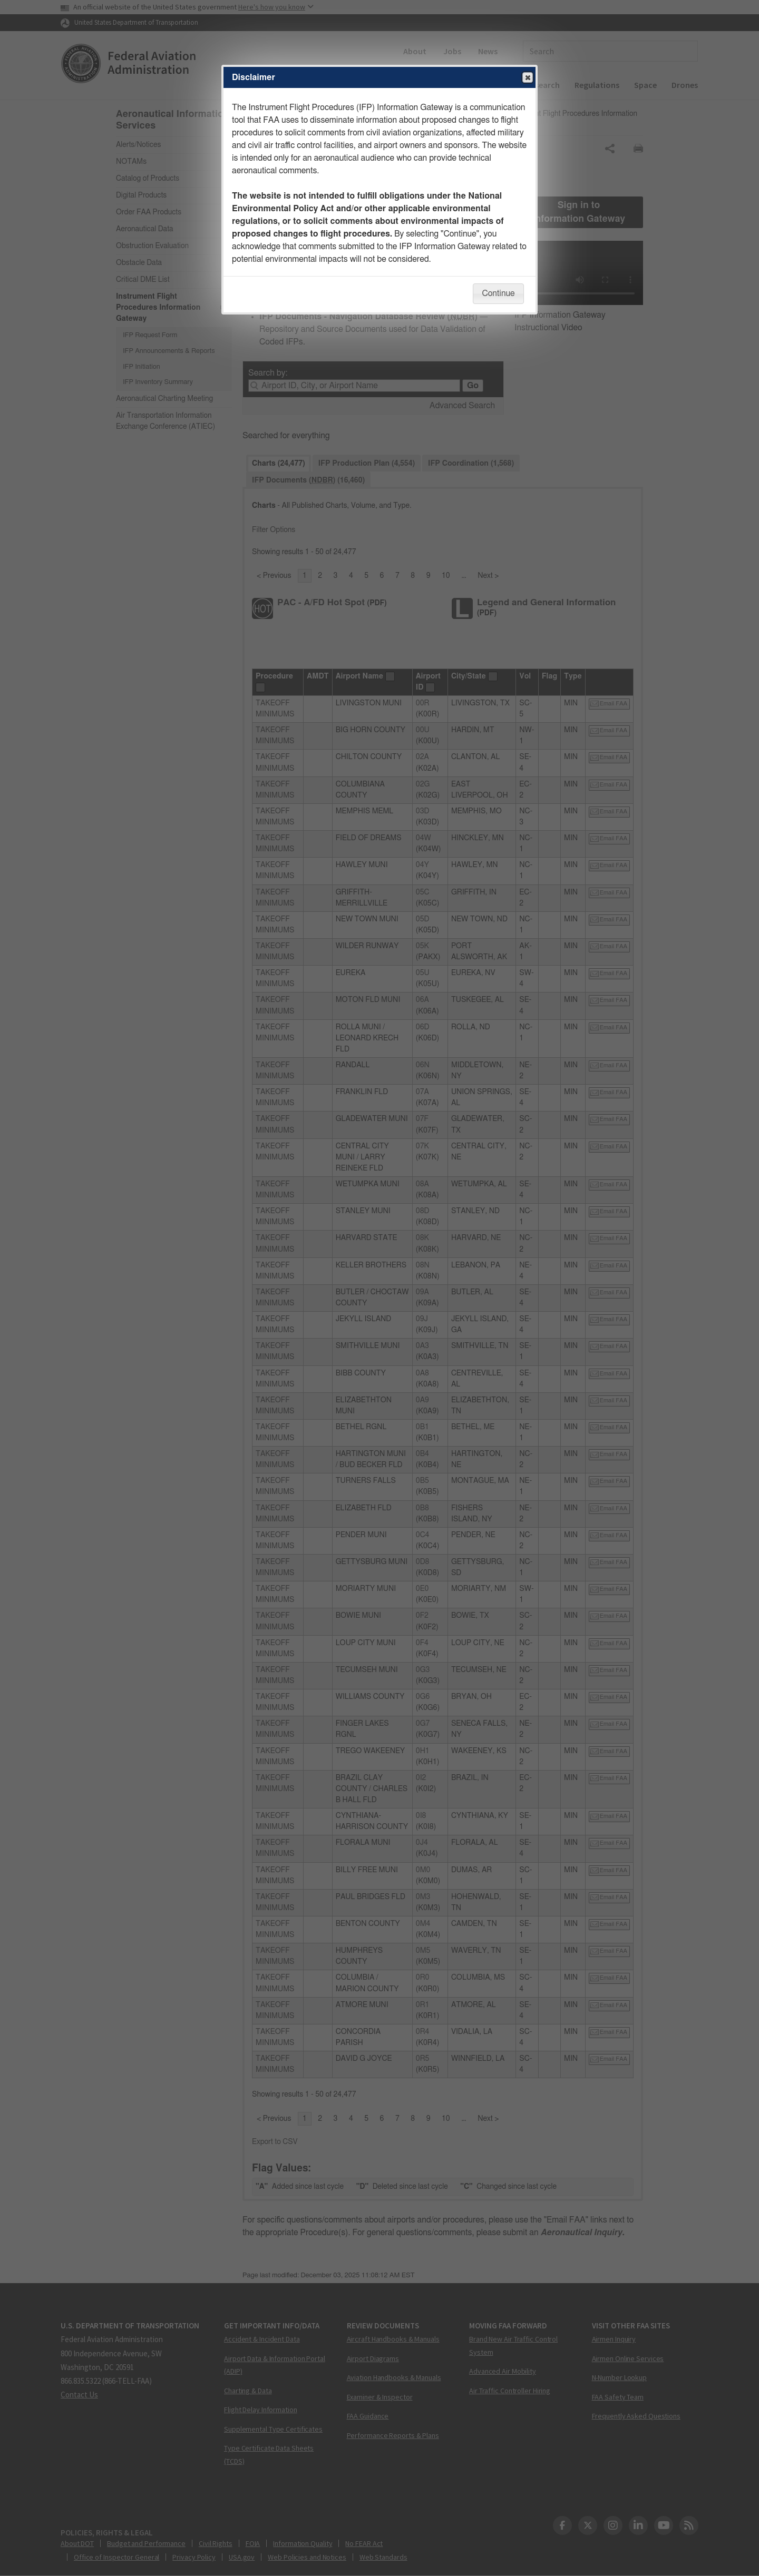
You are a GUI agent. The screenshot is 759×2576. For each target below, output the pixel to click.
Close (527, 78)
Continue (498, 293)
